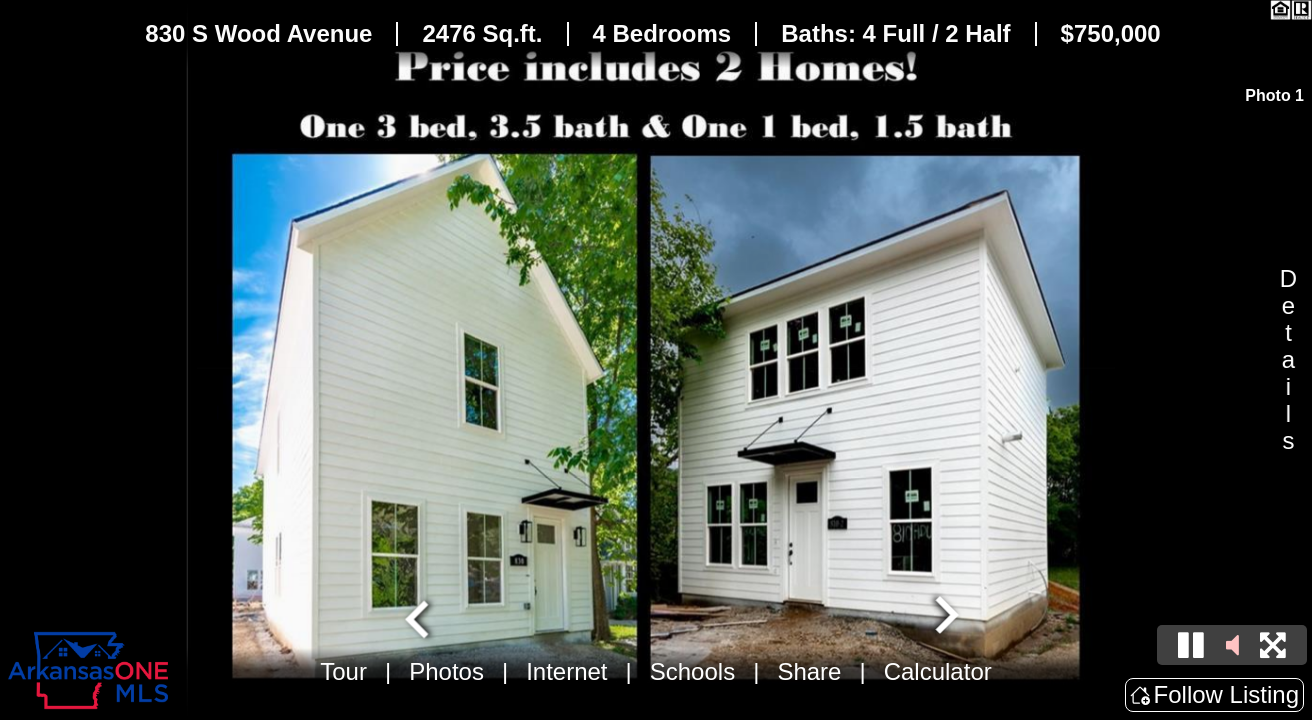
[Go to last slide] (420, 617)
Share (809, 671)
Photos (446, 671)
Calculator (938, 671)
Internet (566, 671)
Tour (343, 671)
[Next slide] (944, 617)
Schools (692, 671)
